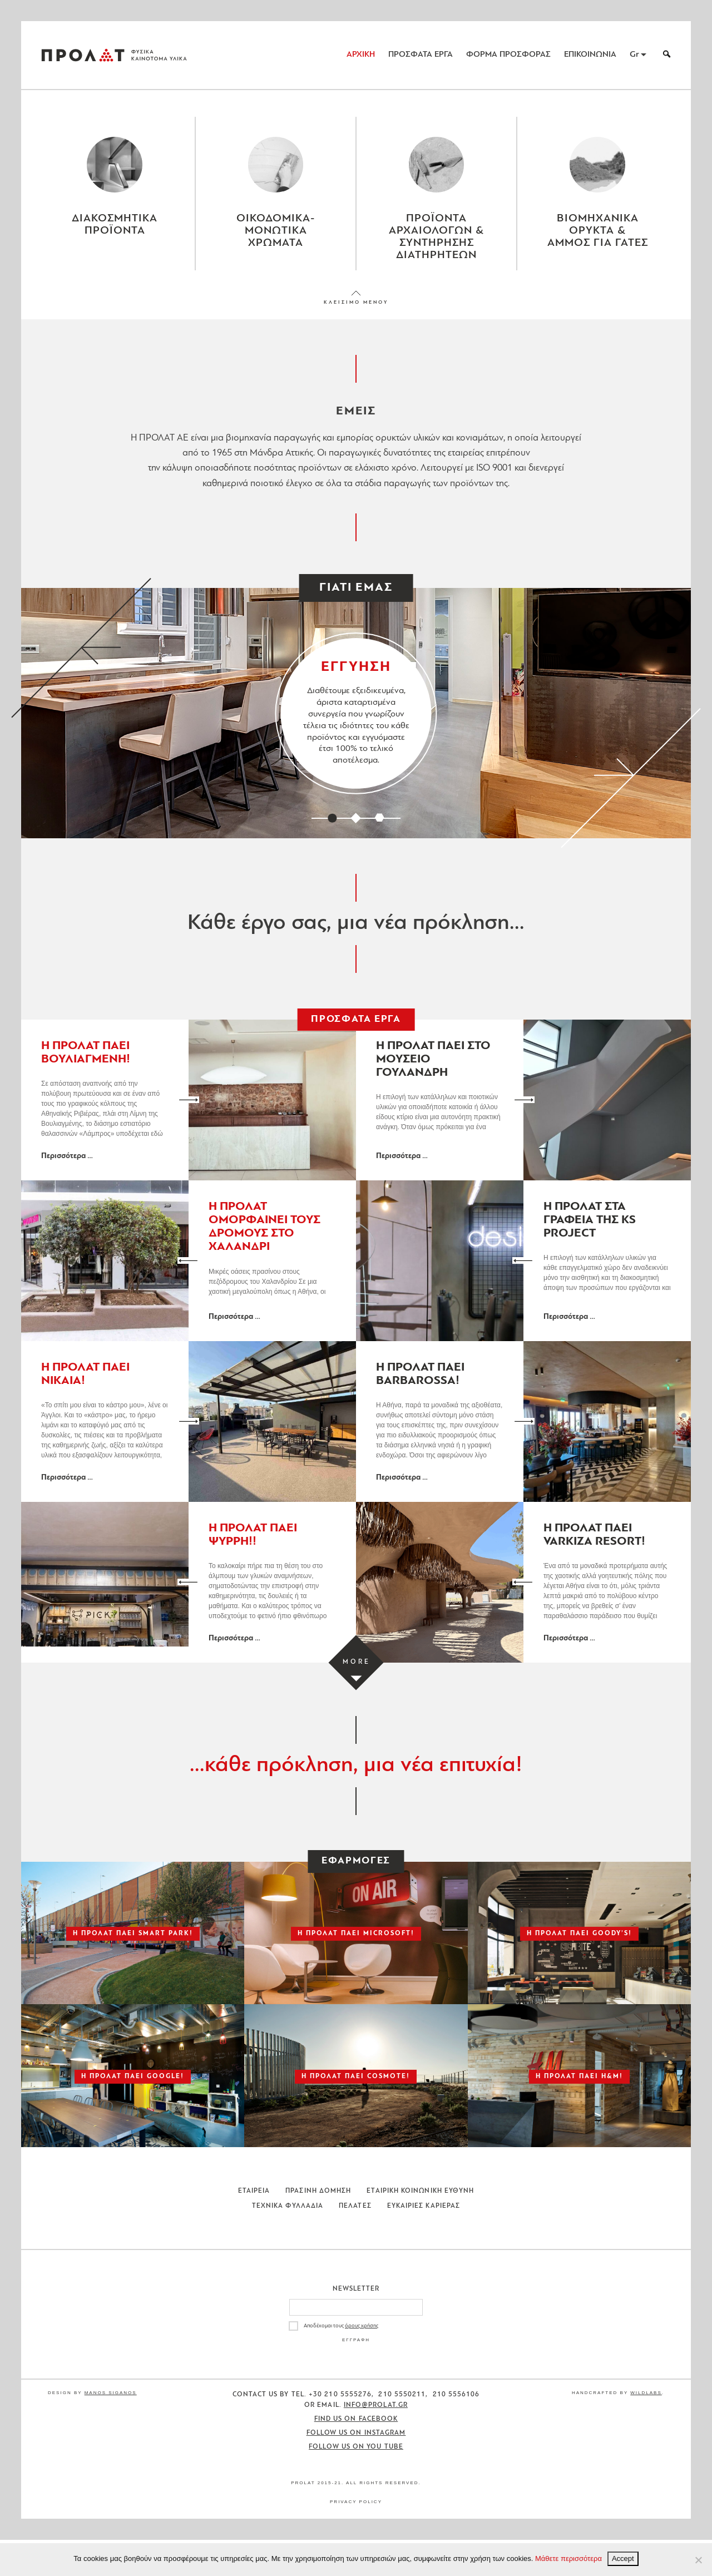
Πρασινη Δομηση (318, 2227)
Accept (623, 2558)
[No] (698, 2559)
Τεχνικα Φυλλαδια (287, 2242)
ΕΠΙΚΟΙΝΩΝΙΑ (590, 55)
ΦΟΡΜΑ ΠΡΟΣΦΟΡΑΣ (508, 55)
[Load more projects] (356, 1698)
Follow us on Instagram (356, 2469)
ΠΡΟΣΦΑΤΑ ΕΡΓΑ (420, 55)
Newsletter (356, 2325)
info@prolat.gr (376, 2441)
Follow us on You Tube (356, 2483)
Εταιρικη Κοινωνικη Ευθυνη (420, 2227)
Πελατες (355, 2242)
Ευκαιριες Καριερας (423, 2242)
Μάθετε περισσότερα (568, 2558)
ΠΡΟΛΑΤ (83, 55)
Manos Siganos (111, 2428)
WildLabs (645, 2428)
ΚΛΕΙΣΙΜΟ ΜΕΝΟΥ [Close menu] (356, 338)
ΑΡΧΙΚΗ (361, 55)
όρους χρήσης (361, 2362)
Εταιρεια (254, 2227)
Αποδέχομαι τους (341, 2362)
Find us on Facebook (356, 2455)
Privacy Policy (356, 2538)
